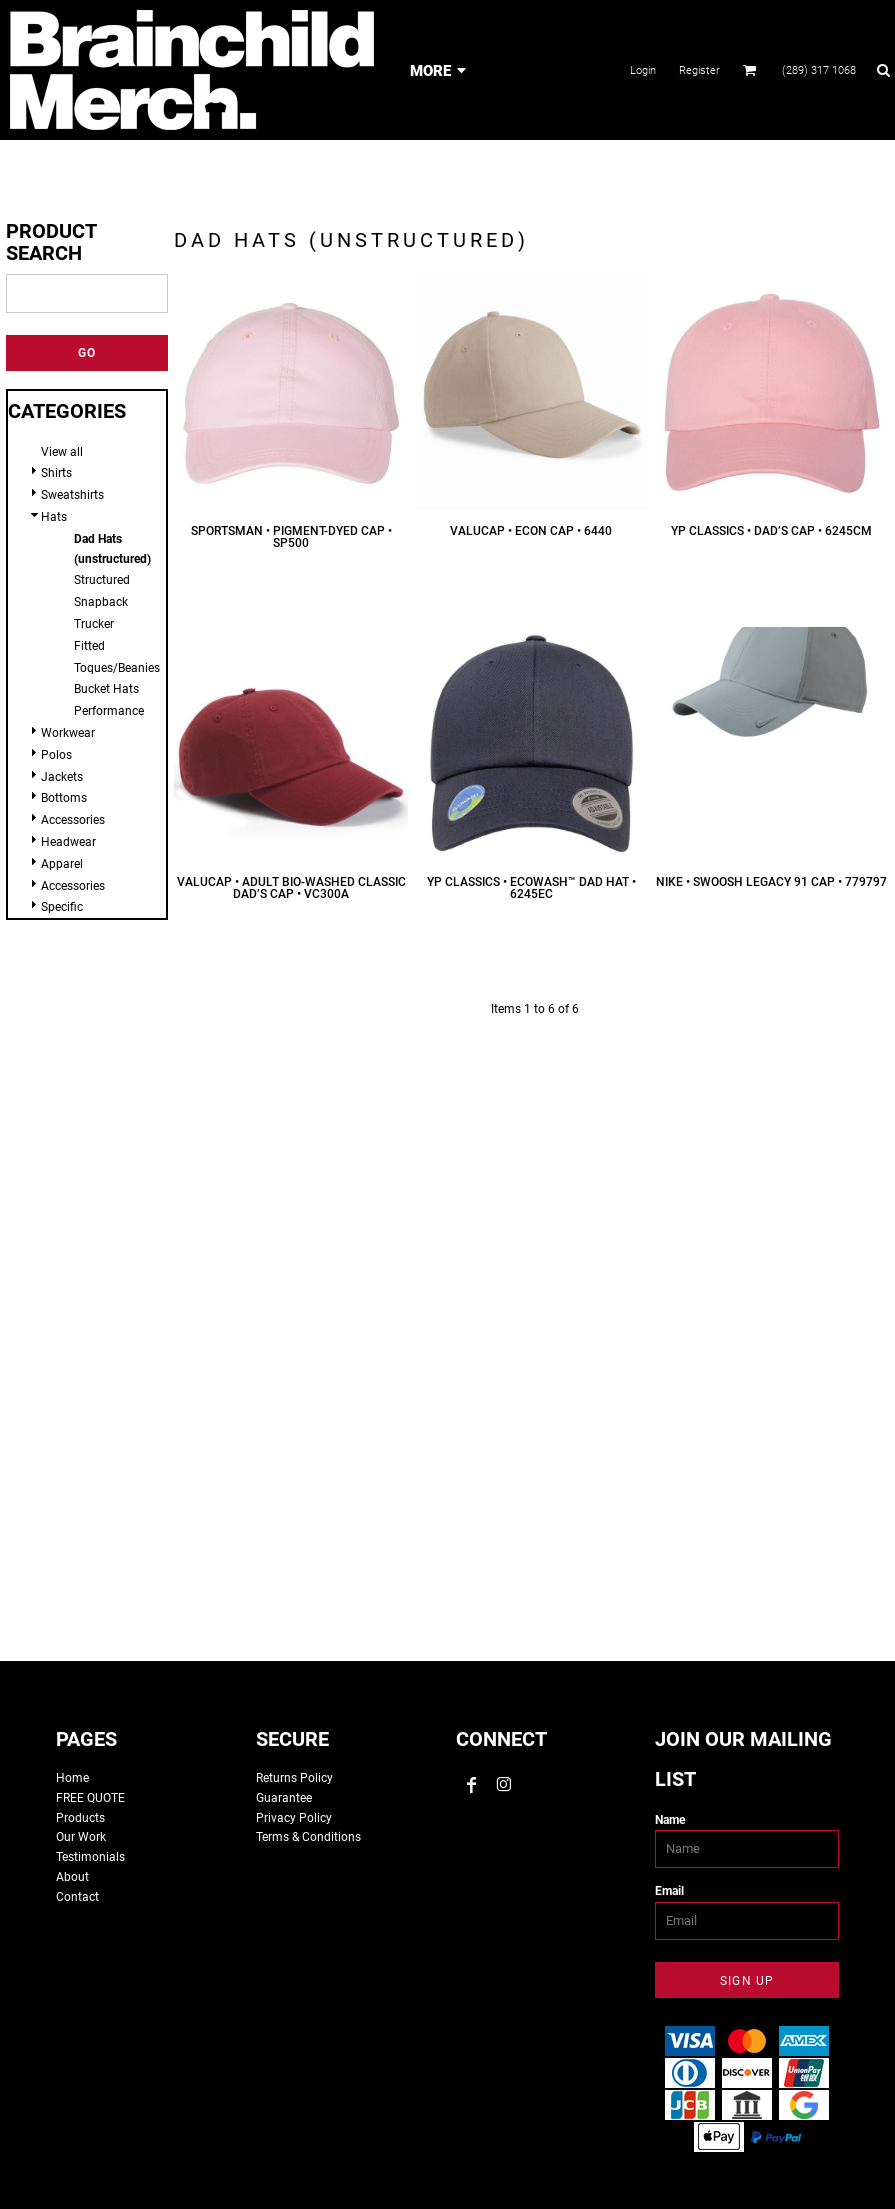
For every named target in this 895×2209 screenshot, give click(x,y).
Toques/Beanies (117, 668)
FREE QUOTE (90, 1798)
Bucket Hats (106, 689)
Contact (77, 1897)
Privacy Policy (294, 1818)
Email (669, 1891)
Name (670, 1820)
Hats (54, 517)
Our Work (81, 1837)
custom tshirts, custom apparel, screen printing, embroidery (448, 1340)
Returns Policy (294, 1778)
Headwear (68, 842)
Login (643, 70)
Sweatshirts (72, 495)
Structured (102, 580)
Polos (56, 755)
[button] (750, 70)
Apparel (62, 864)
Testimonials (90, 1857)
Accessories (73, 820)
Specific (62, 907)
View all (62, 452)
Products (80, 1818)
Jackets (62, 777)
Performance (109, 711)
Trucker (94, 624)
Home (72, 1778)
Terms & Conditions (308, 1837)
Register (699, 70)
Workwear (68, 733)
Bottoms (64, 798)
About (72, 1877)
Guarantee (284, 1798)
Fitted (89, 646)
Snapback (101, 602)
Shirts (56, 473)
